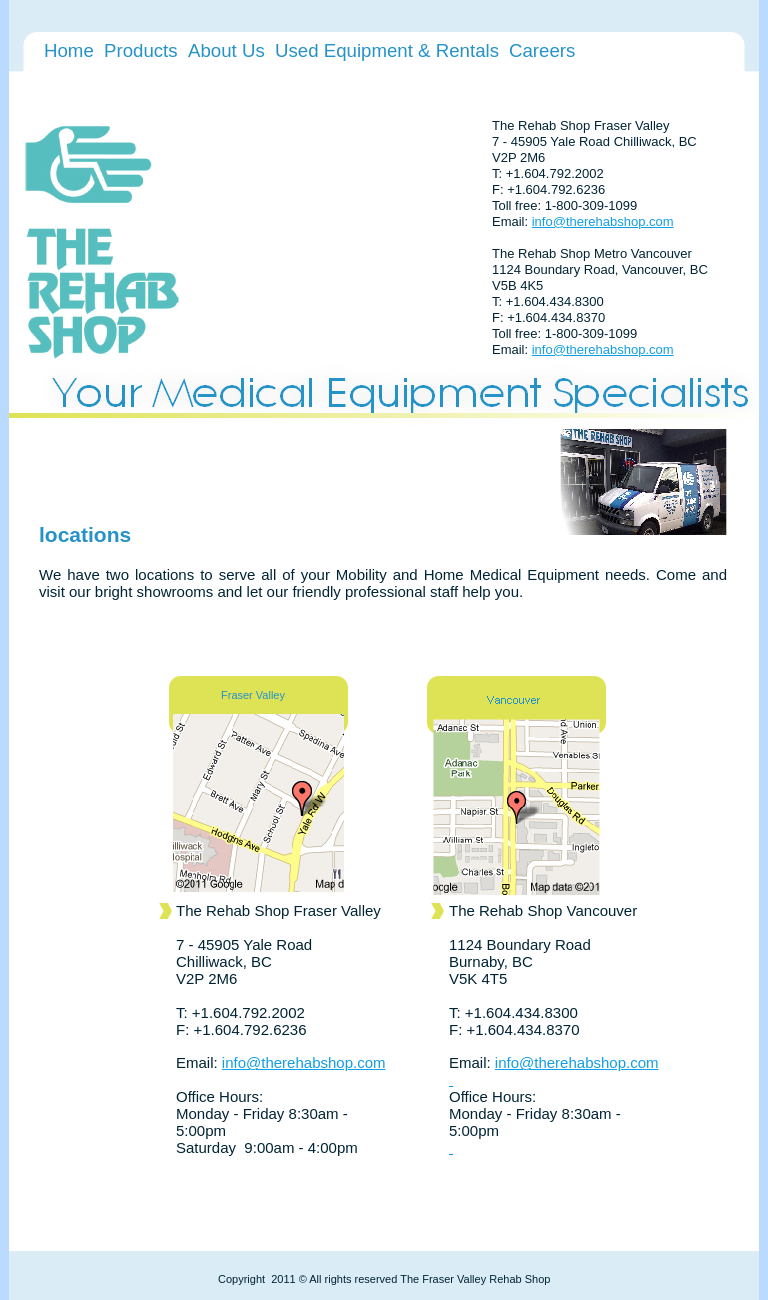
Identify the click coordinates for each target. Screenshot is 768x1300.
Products (141, 50)
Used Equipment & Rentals (387, 50)
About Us (226, 50)
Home (69, 50)
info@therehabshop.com (603, 221)
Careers (542, 50)
